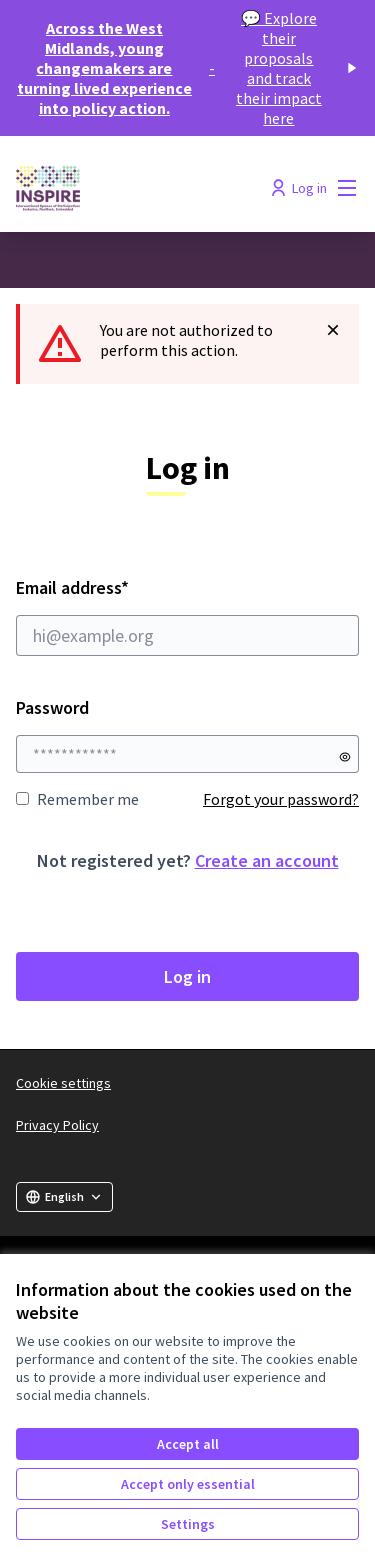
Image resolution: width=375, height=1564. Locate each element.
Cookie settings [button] (63, 1083)
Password (52, 707)
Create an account (267, 860)
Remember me (77, 799)
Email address (187, 616)
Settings (188, 1524)
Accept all (188, 1444)
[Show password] (345, 757)
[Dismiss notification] (333, 330)
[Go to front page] (142, 188)
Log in (187, 976)
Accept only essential (188, 1484)
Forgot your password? (281, 799)
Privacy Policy (57, 1125)
